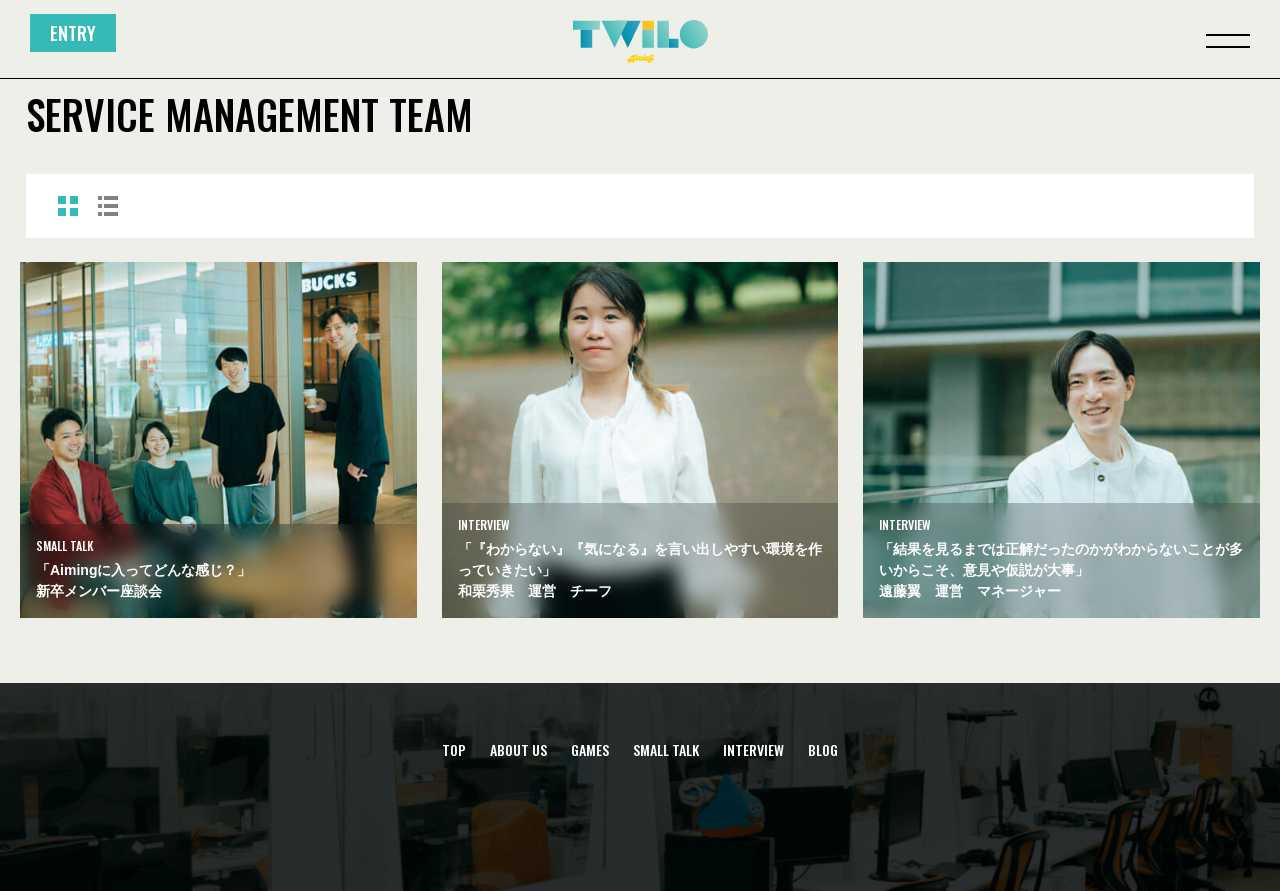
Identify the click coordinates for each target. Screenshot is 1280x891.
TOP (454, 750)
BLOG (823, 750)
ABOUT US (518, 750)
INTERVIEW (753, 750)
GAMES (590, 750)
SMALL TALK (666, 750)
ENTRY (73, 33)
